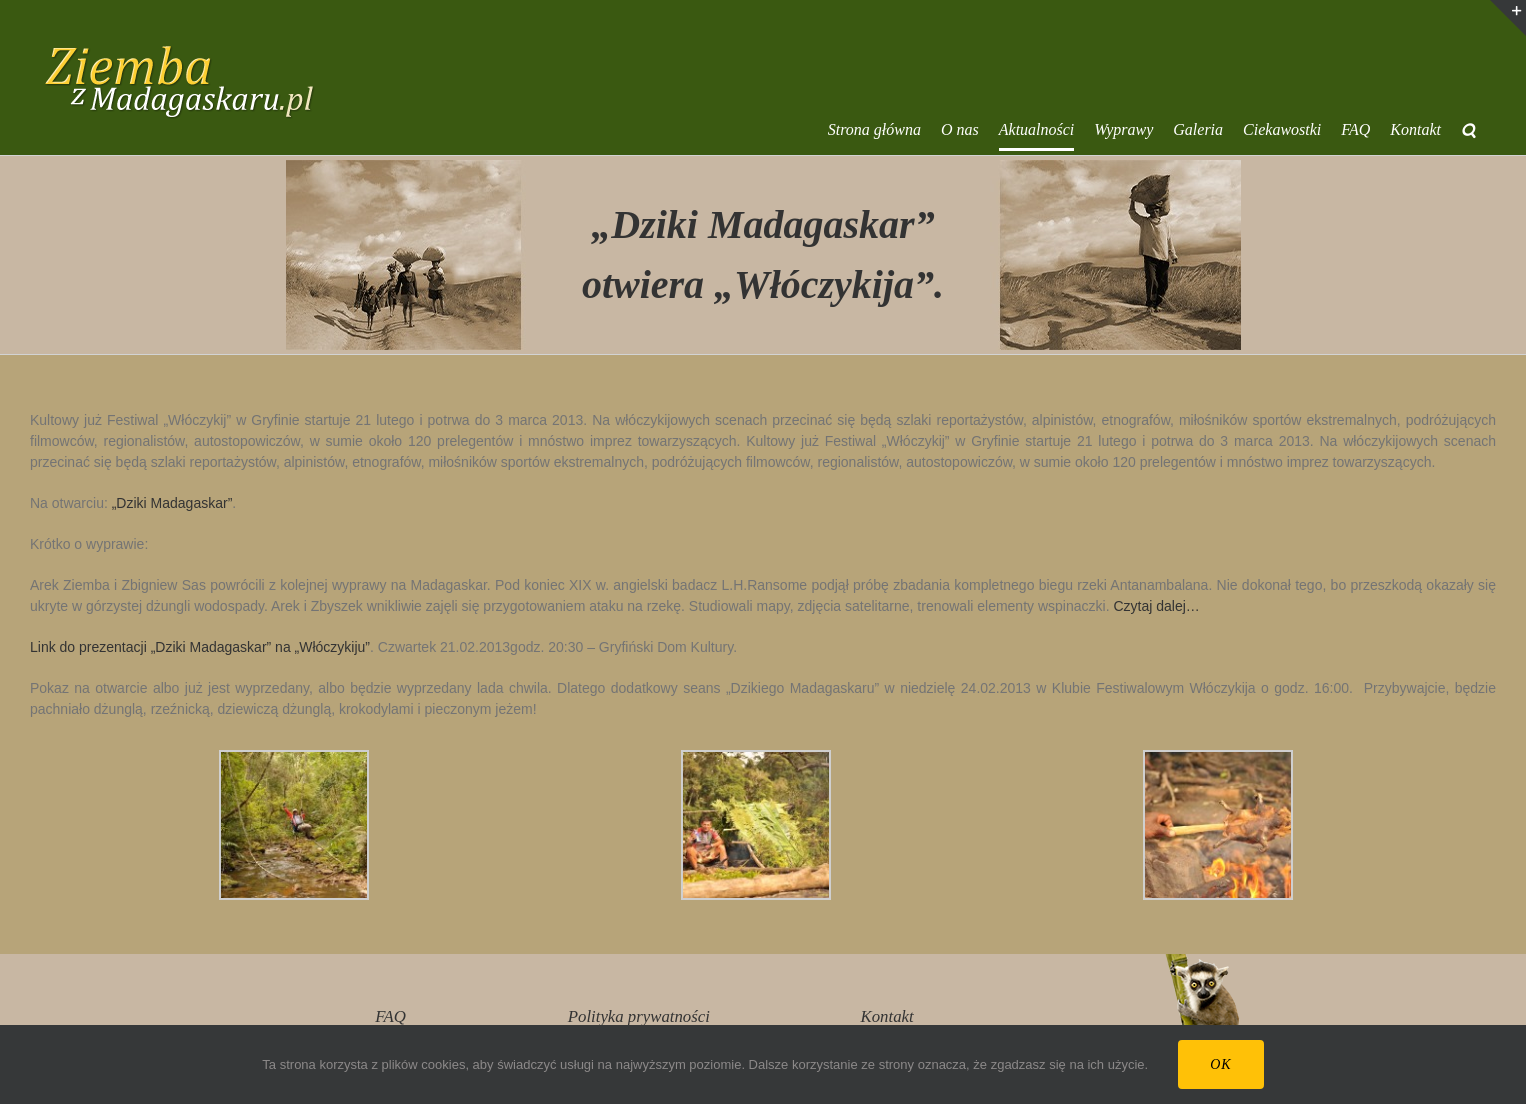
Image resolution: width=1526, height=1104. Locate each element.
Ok (1220, 1064)
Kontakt (887, 1016)
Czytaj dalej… (1156, 606)
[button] (1468, 130)
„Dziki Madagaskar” (172, 503)
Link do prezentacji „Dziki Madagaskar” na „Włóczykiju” (200, 647)
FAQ (390, 1016)
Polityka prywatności (639, 1016)
